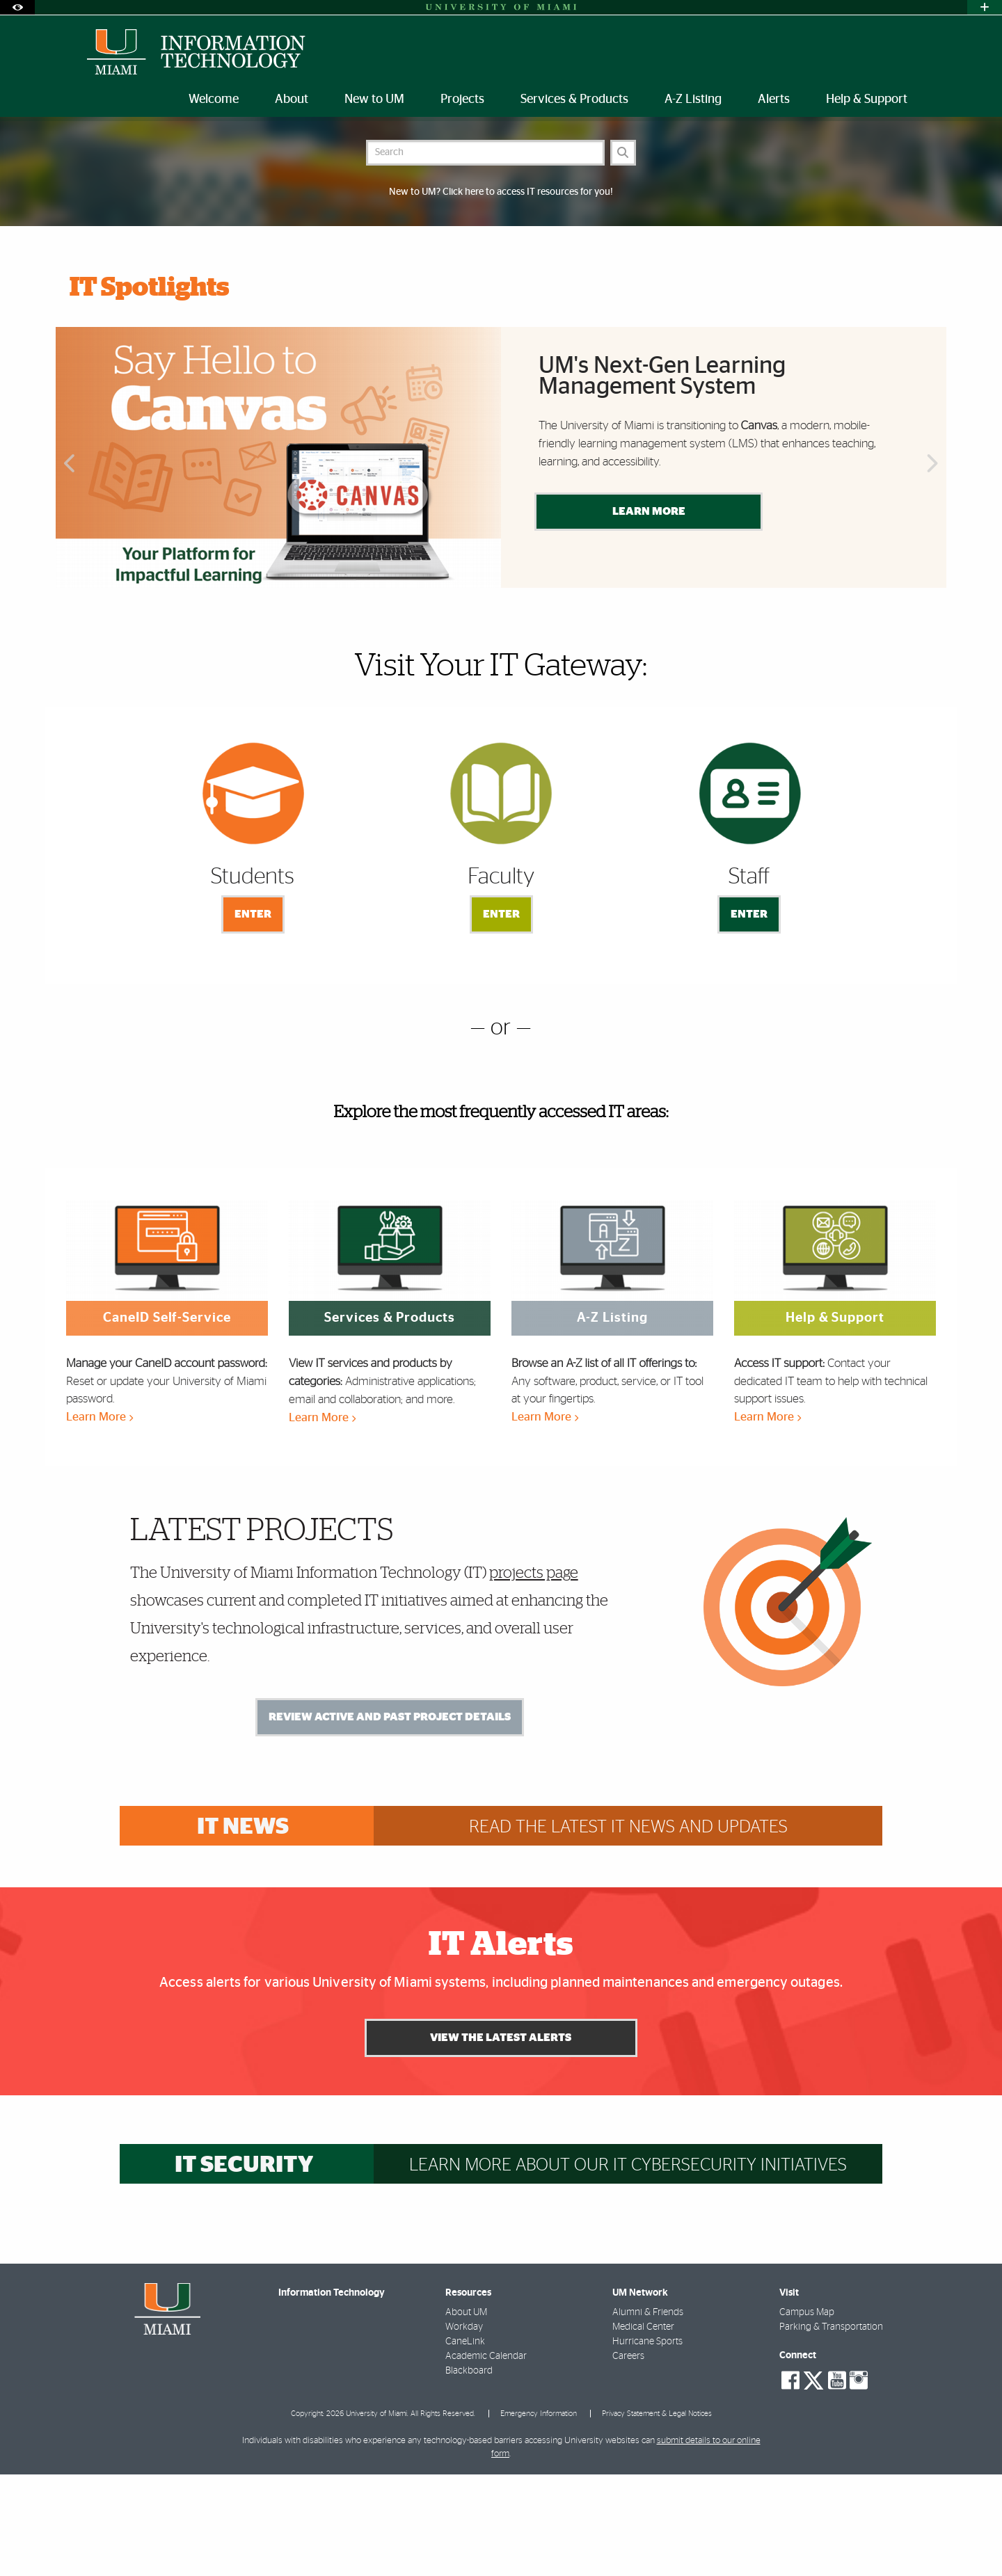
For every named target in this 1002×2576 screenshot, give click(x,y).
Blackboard (469, 2472)
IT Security (244, 2266)
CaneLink (465, 2443)
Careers (628, 2458)
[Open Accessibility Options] (17, 7)
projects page (533, 1674)
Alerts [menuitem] (774, 99)
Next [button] (934, 565)
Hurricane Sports (647, 2443)
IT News (243, 1928)
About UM (466, 2414)
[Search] (623, 254)
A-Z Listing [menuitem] (693, 99)
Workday (464, 2428)
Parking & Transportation (831, 2428)
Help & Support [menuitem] (866, 99)
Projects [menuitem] (462, 99)
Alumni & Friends (647, 2414)
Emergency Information (538, 2515)
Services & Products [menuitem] (574, 99)
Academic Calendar (486, 2458)
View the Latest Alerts (500, 2139)
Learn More (648, 612)
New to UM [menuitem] (374, 99)
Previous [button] (68, 565)
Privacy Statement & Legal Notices (657, 2515)
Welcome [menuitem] (214, 99)
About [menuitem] (291, 99)
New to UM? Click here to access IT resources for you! (501, 293)
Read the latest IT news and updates (628, 1928)
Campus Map (806, 2414)
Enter (252, 1015)
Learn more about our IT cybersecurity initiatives (628, 2266)
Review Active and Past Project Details (390, 1818)
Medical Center (643, 2428)
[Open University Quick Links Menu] (984, 7)
